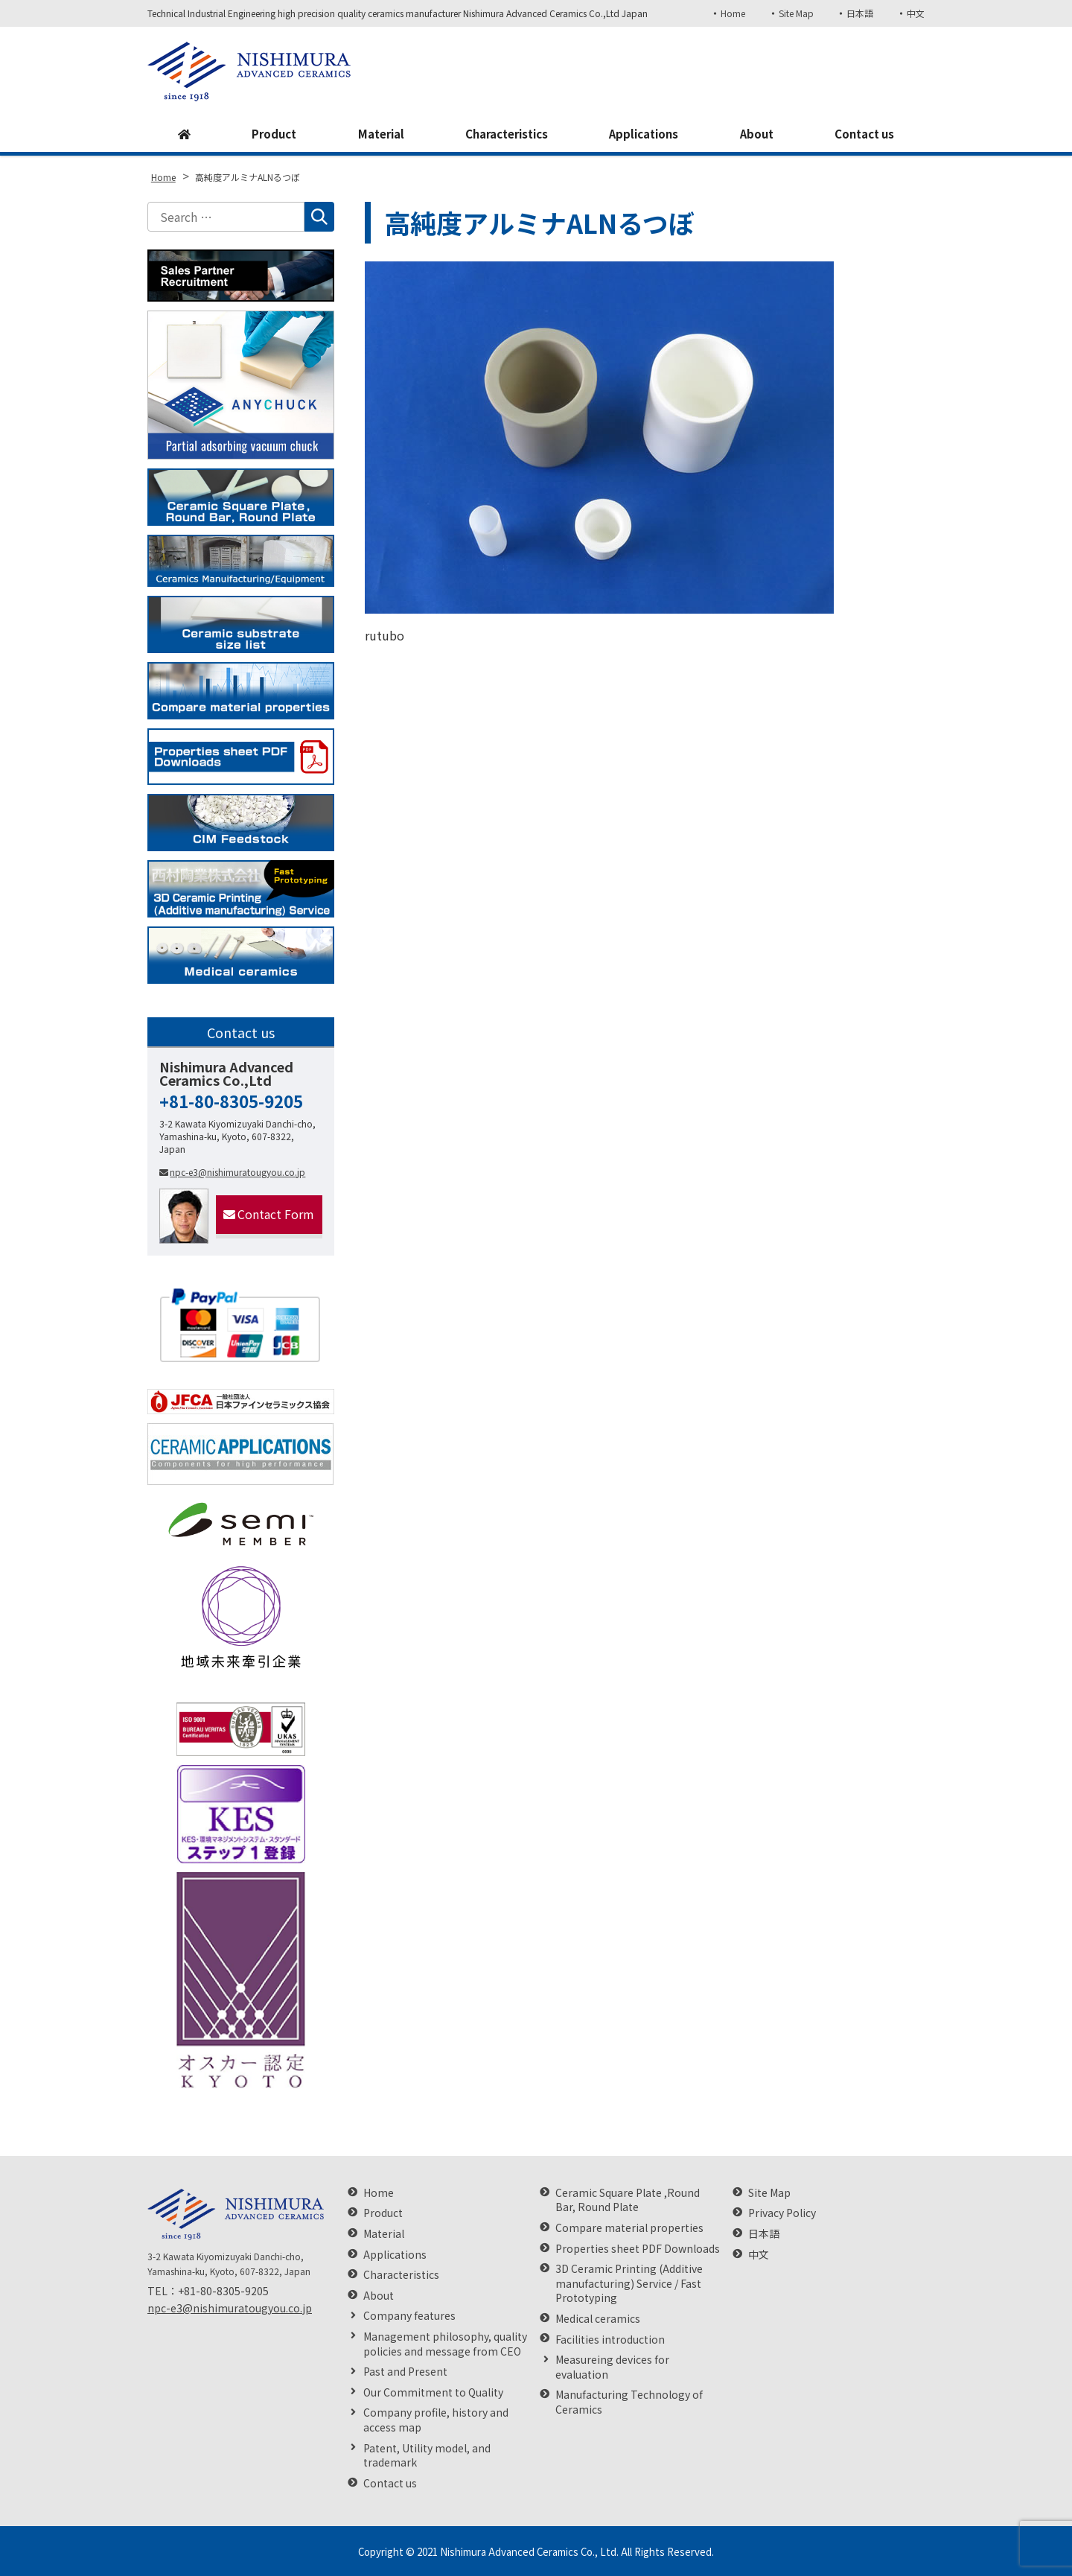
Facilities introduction (610, 2339)
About (756, 135)
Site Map (793, 13)
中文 (916, 13)
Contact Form (268, 1214)
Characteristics (504, 135)
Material (376, 135)
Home (729, 13)
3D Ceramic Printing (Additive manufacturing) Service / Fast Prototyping (629, 2283)
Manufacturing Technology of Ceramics (629, 2402)
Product (270, 135)
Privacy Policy (782, 2213)
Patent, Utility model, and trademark (427, 2455)
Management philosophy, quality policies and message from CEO (445, 2344)
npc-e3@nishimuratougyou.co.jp (232, 1171)
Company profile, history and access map (435, 2420)
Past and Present (405, 2371)
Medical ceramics (597, 2319)
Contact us (863, 135)
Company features (409, 2316)
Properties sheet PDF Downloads (637, 2249)
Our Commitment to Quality (433, 2392)
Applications (644, 135)
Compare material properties (629, 2228)
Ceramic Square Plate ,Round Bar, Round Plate (627, 2200)
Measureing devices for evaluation (612, 2367)
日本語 (859, 13)
